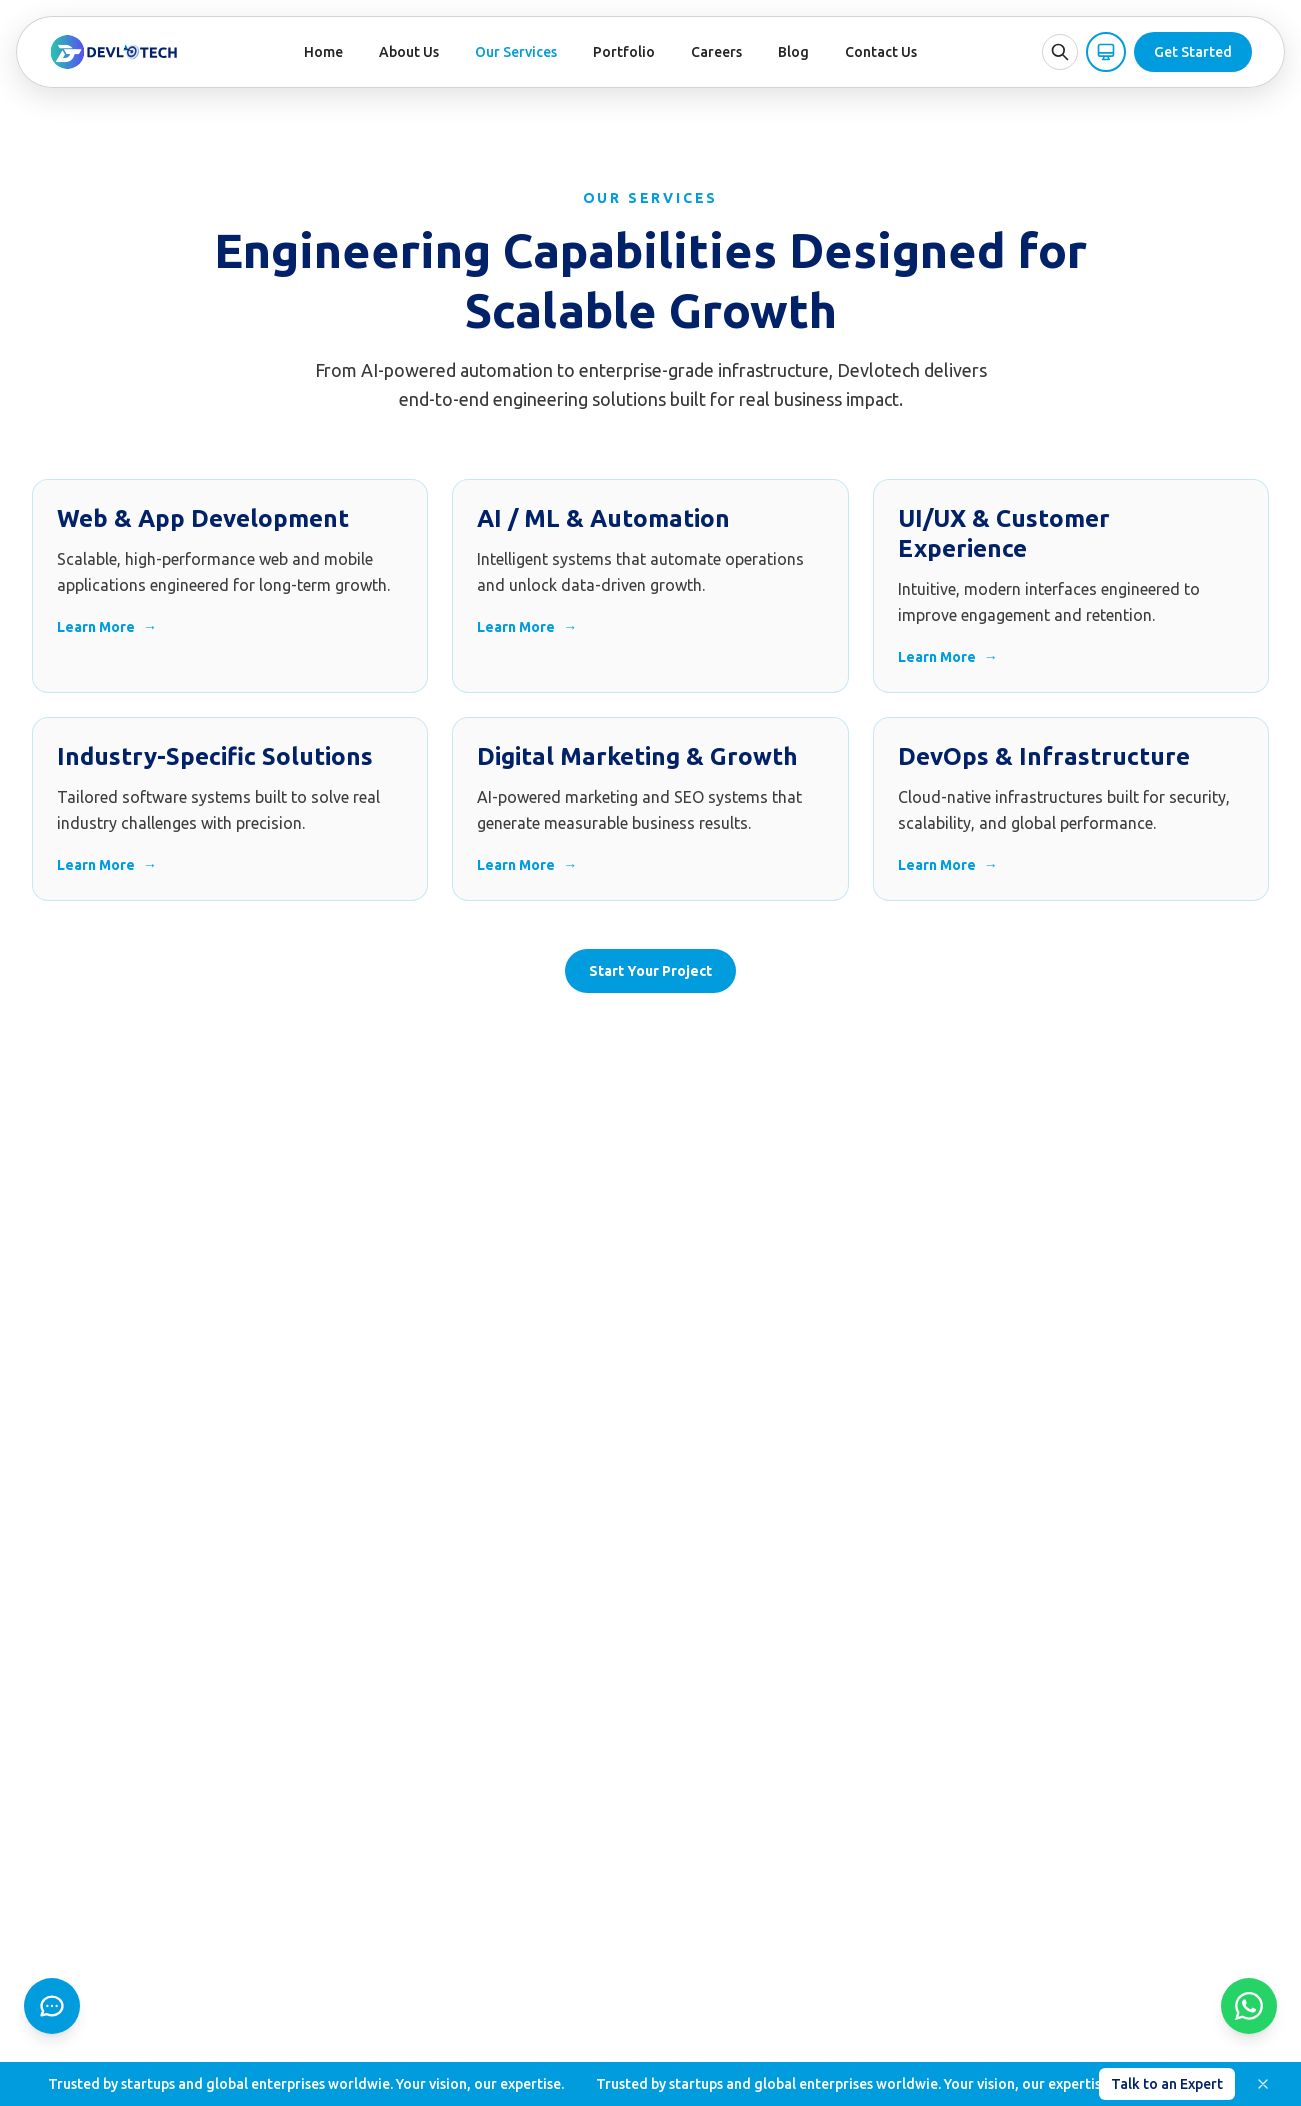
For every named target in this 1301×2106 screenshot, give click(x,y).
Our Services (516, 52)
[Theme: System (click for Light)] (1106, 52)
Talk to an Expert (1167, 2084)
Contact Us (881, 52)
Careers (716, 52)
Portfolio (624, 52)
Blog (793, 52)
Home (323, 52)
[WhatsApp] (1249, 2006)
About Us (409, 52)
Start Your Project (650, 971)
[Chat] (52, 2006)
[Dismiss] (1263, 2084)
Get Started (1193, 52)
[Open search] (1060, 52)
